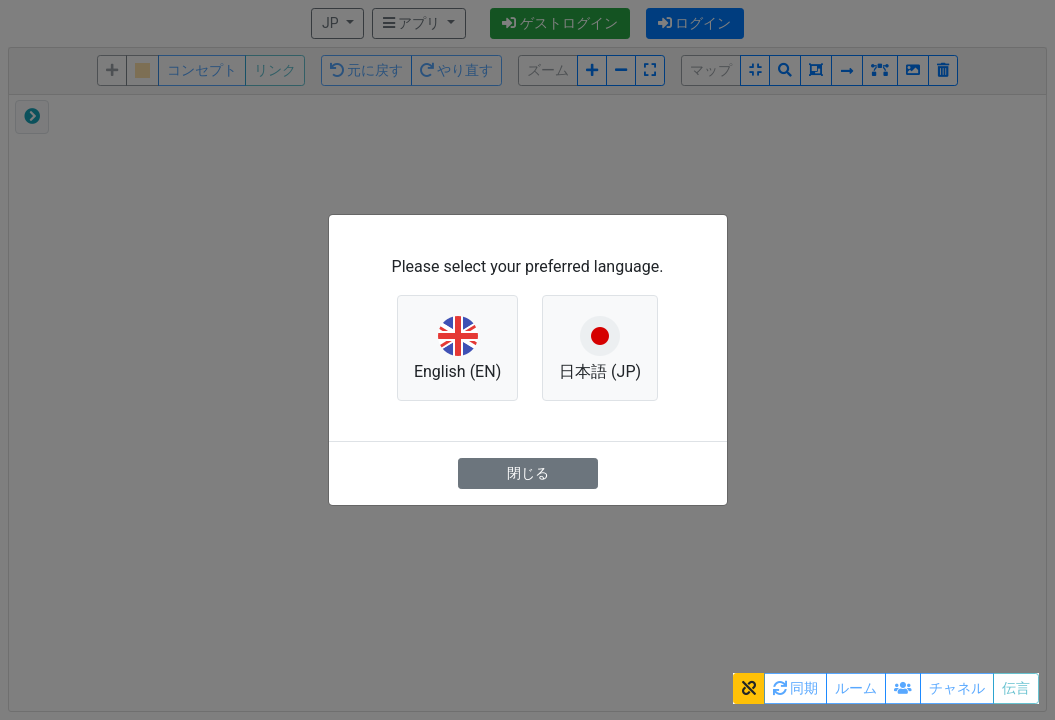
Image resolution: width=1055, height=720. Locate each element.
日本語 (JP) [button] (600, 346)
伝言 (1016, 688)
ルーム (856, 688)
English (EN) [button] (457, 346)
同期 (795, 688)
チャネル (957, 688)
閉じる (528, 473)
